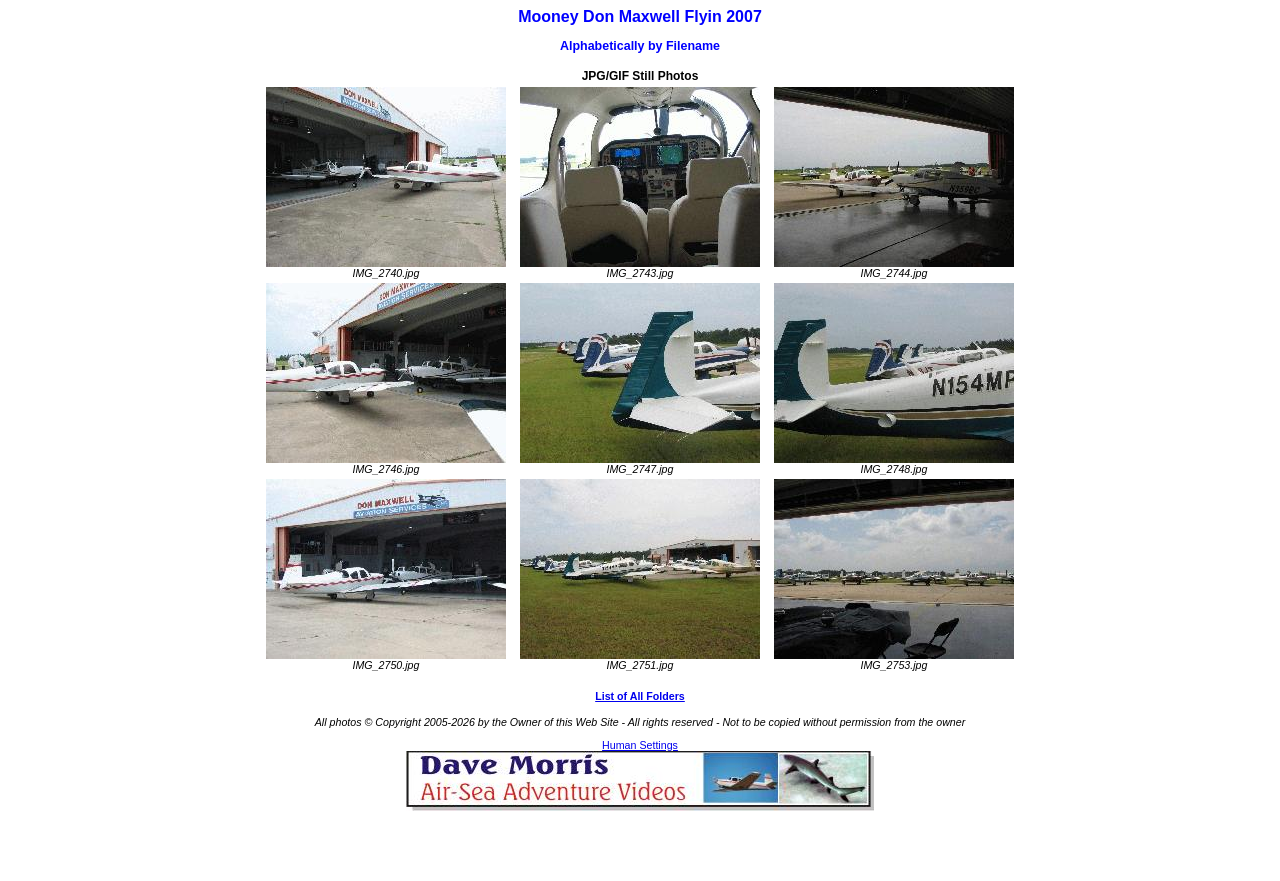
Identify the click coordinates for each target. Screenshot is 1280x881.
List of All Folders (640, 696)
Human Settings (640, 745)
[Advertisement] (640, 841)
